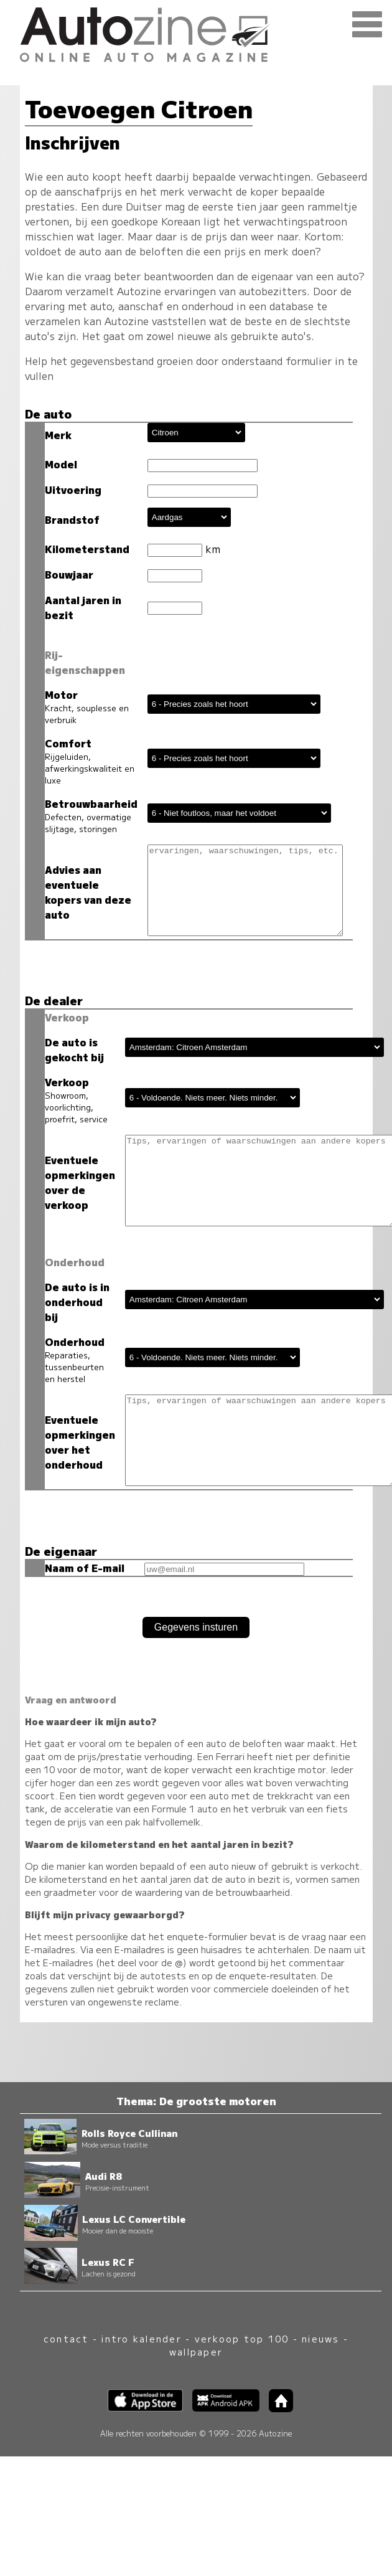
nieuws (320, 2342)
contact (66, 2342)
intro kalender (141, 2342)
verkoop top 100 (242, 2342)
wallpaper (196, 2355)
